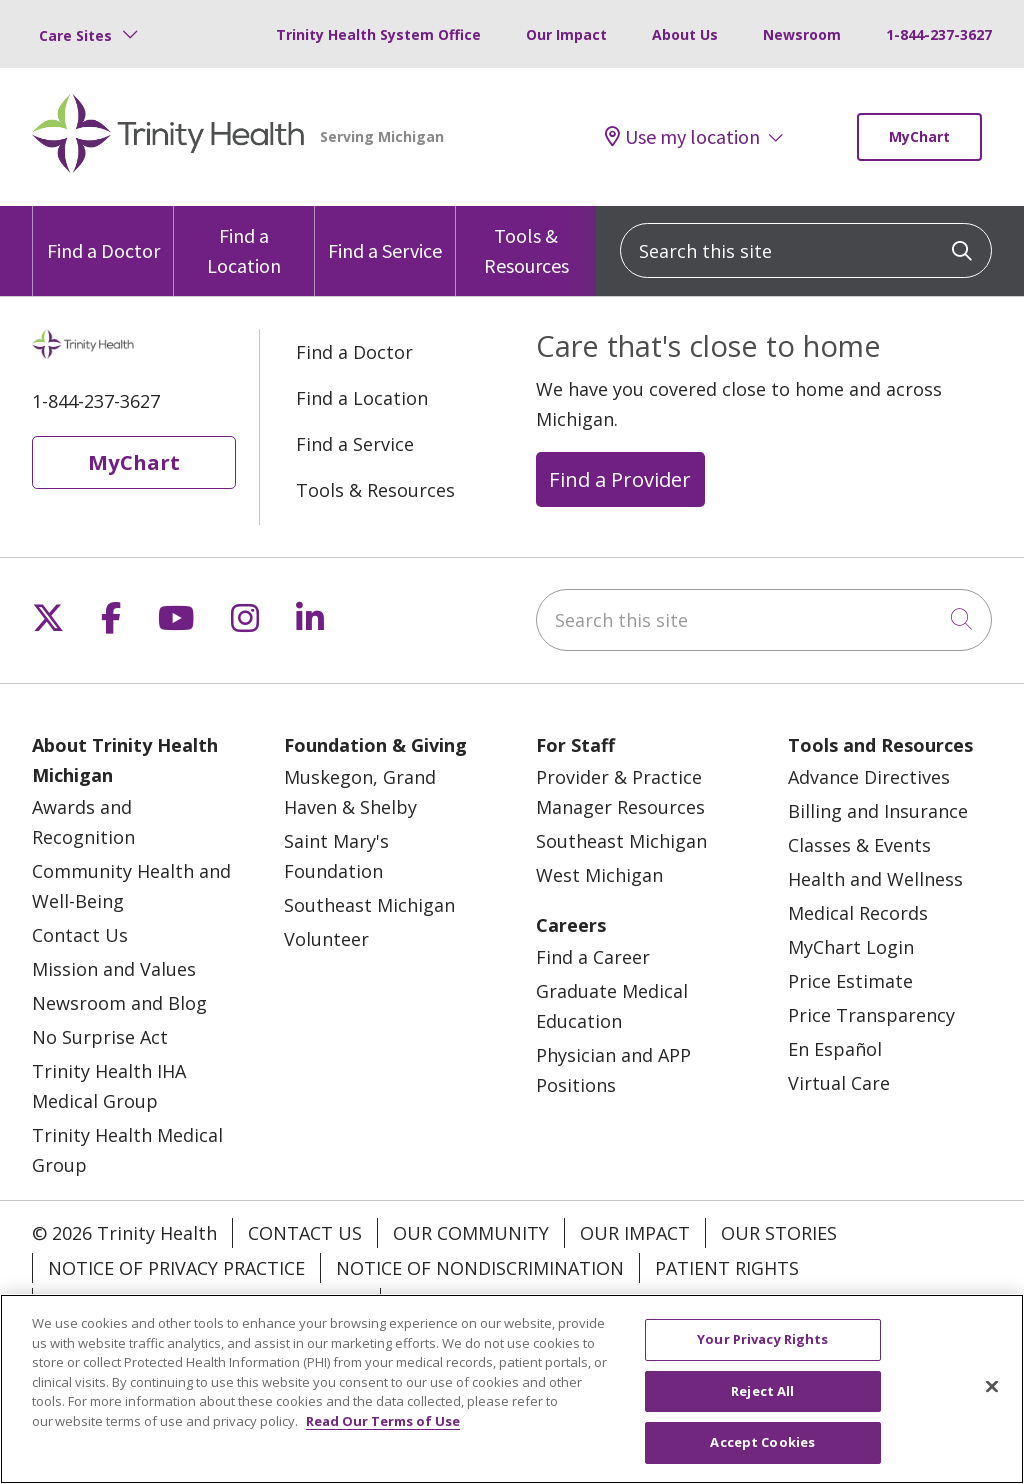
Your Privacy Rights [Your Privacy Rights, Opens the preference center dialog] (762, 1339)
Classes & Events (859, 845)
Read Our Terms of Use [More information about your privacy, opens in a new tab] (383, 1421)
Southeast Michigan (369, 905)
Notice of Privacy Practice (176, 1268)
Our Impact (566, 34)
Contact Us (80, 935)
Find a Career (593, 957)
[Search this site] (806, 250)
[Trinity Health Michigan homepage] (168, 137)
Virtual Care (839, 1083)
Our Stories (779, 1233)
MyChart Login (851, 947)
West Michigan (599, 875)
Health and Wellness (875, 879)
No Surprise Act (100, 1037)
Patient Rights (727, 1268)
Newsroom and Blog (119, 1003)
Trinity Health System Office (378, 34)
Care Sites (75, 35)
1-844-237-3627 (939, 34)
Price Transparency (871, 1015)
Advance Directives (869, 777)
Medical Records (858, 913)
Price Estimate (850, 981)
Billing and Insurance (878, 811)
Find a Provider (620, 479)
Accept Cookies (762, 1442)
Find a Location (244, 242)
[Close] (992, 1387)
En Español (835, 1049)
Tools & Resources (526, 242)
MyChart (919, 136)
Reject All (762, 1391)
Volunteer (326, 939)
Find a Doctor (103, 234)
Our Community (471, 1233)
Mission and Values (114, 969)
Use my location (682, 136)
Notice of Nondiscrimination (480, 1268)
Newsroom (802, 34)
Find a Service (385, 234)
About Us (685, 34)
